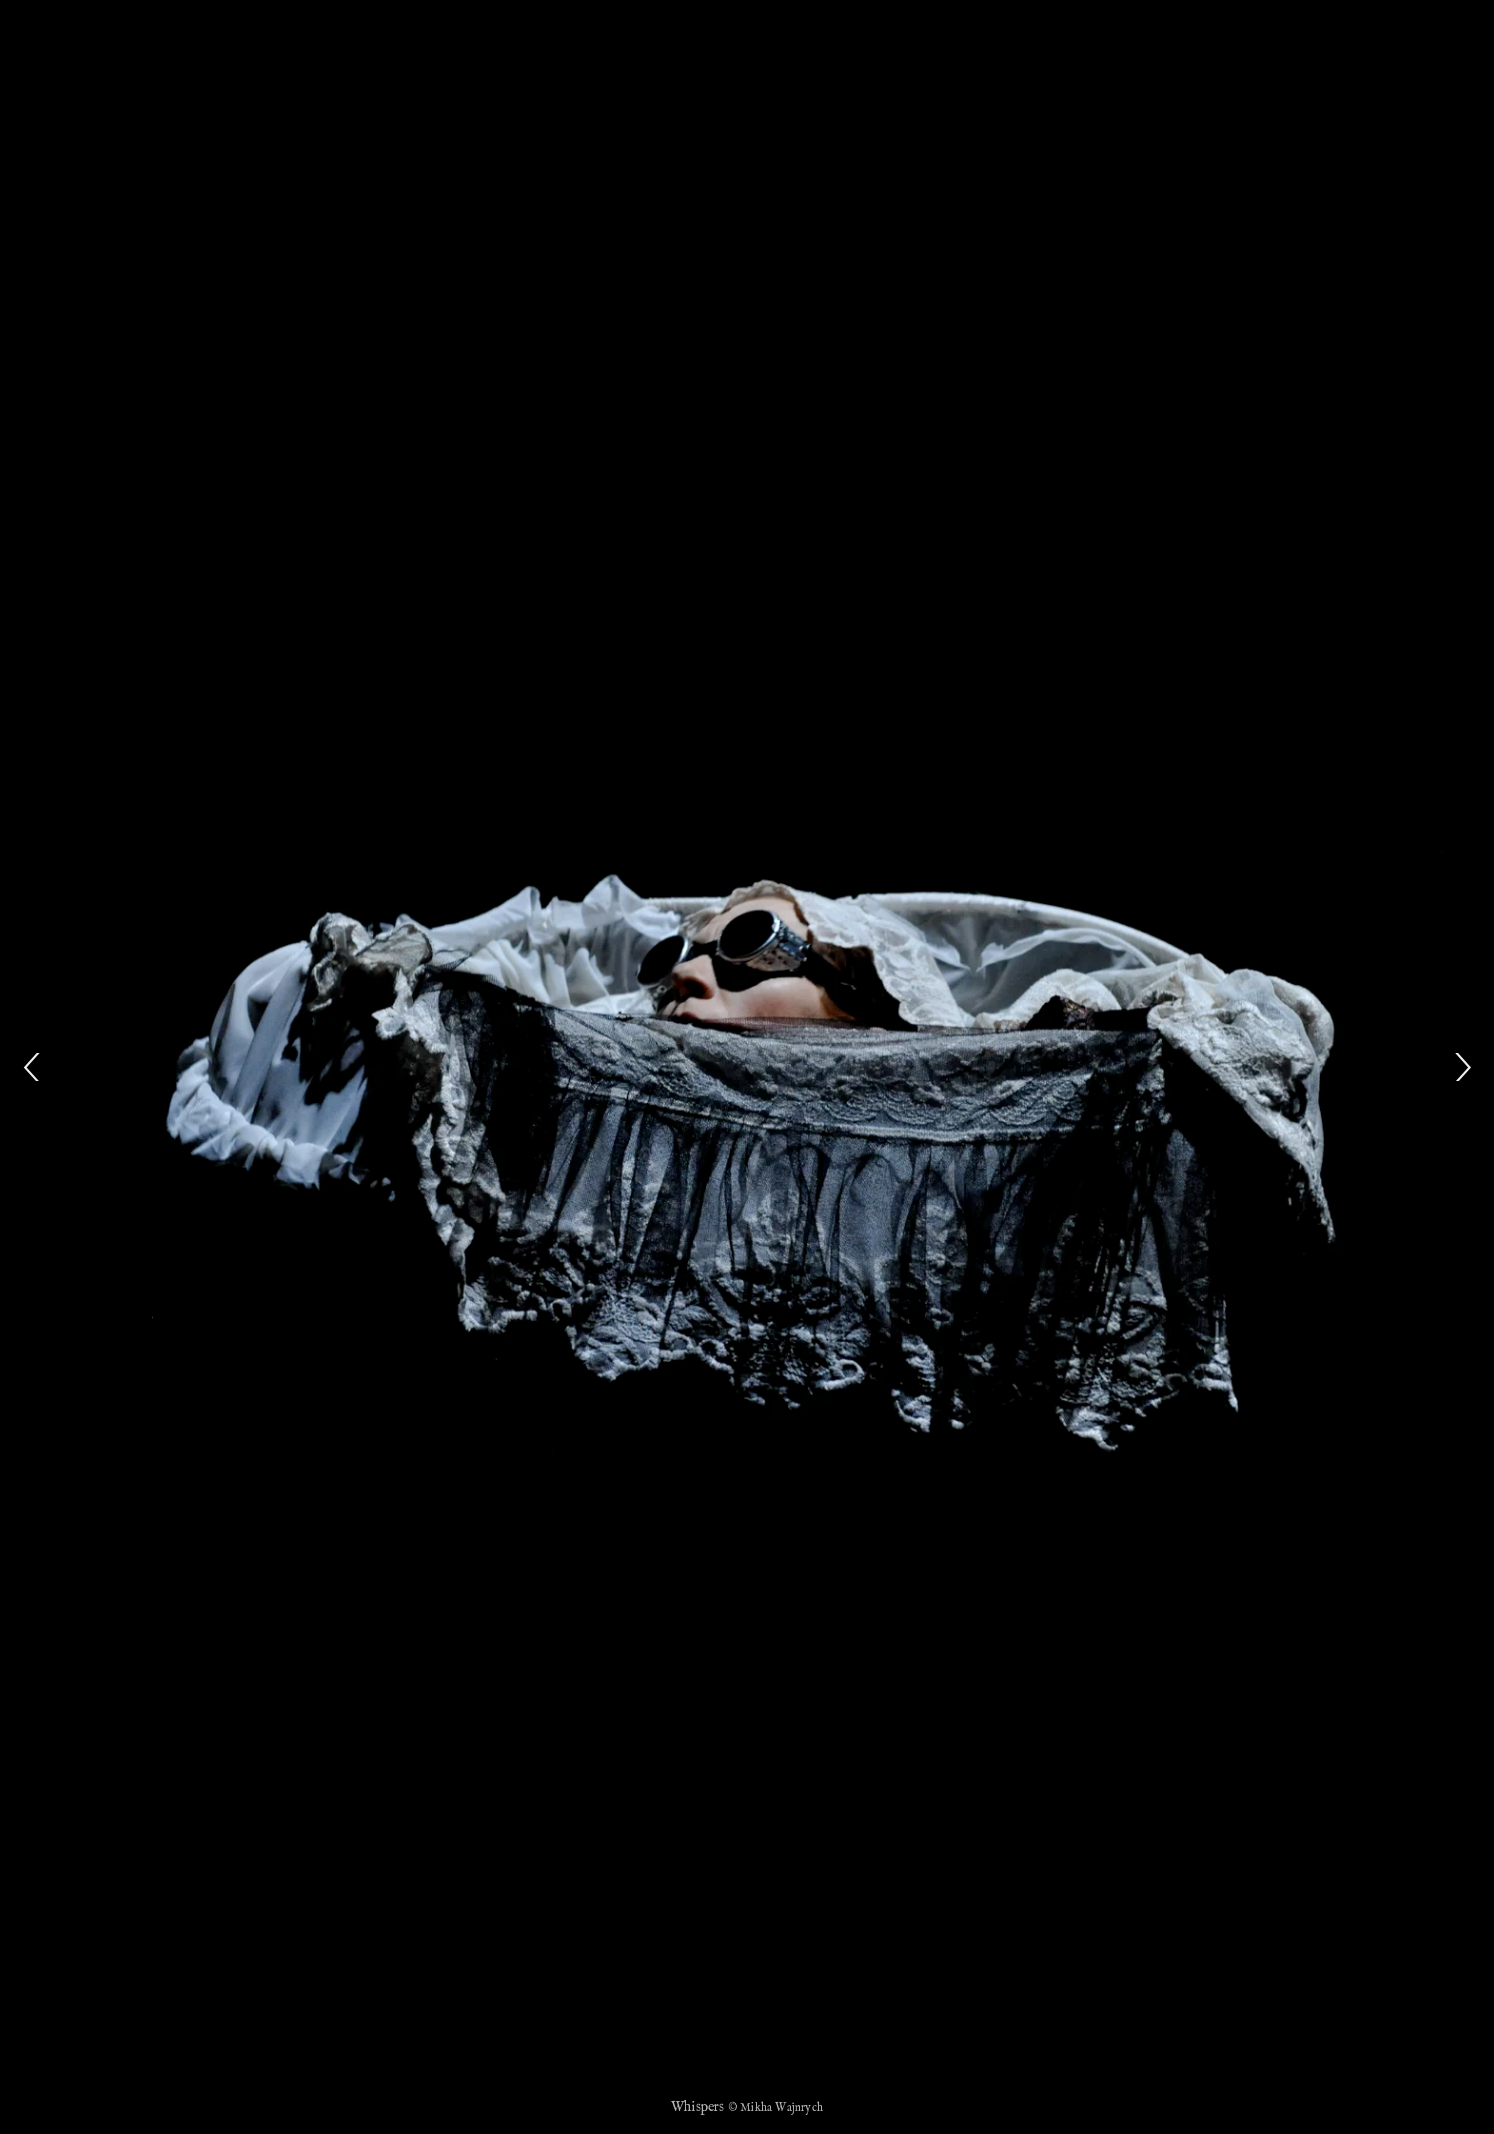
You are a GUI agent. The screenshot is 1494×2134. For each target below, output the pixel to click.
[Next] (1462, 1067)
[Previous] (32, 1067)
